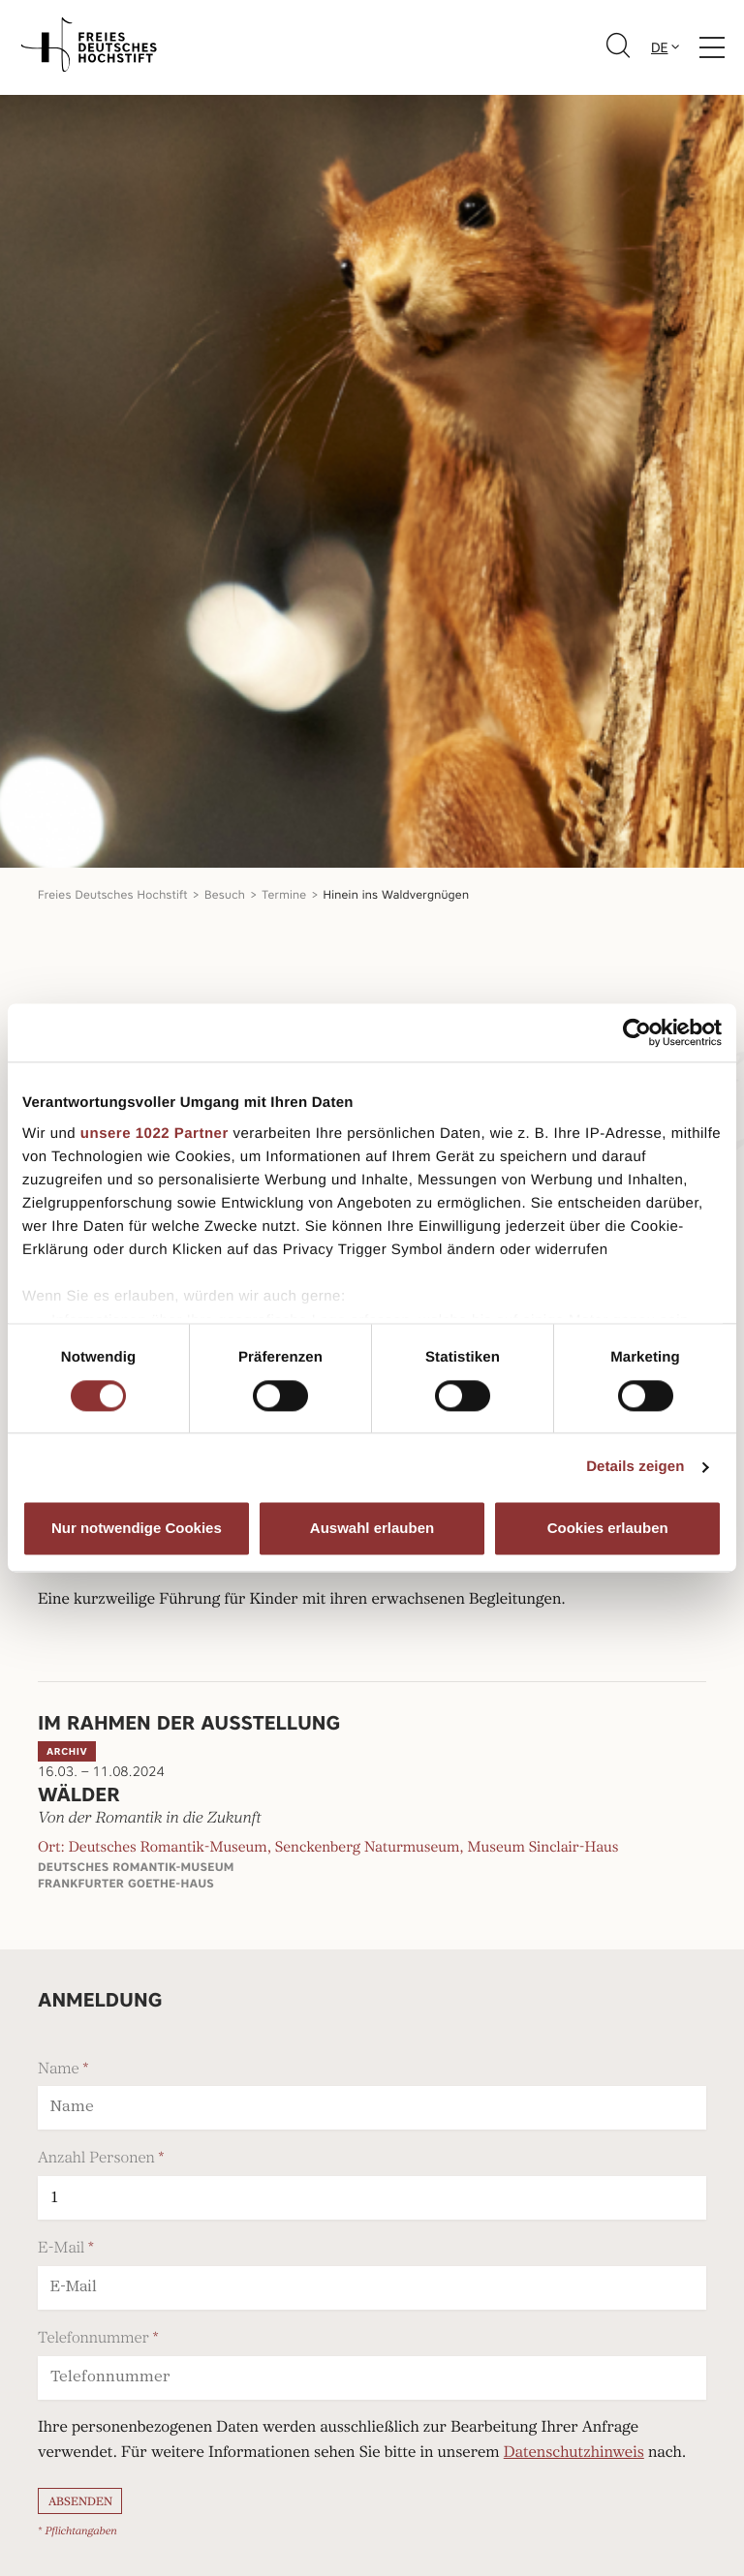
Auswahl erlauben (372, 1528)
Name (58, 2068)
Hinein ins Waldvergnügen (397, 894)
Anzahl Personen (96, 2157)
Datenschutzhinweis (574, 2453)
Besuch (224, 894)
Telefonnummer (93, 2337)
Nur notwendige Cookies (136, 1528)
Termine (284, 894)
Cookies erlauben (607, 1528)
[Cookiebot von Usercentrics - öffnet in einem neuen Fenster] (637, 1032)
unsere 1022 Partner (154, 1133)
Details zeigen (635, 1466)
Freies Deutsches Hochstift (113, 894)
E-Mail (61, 2247)
